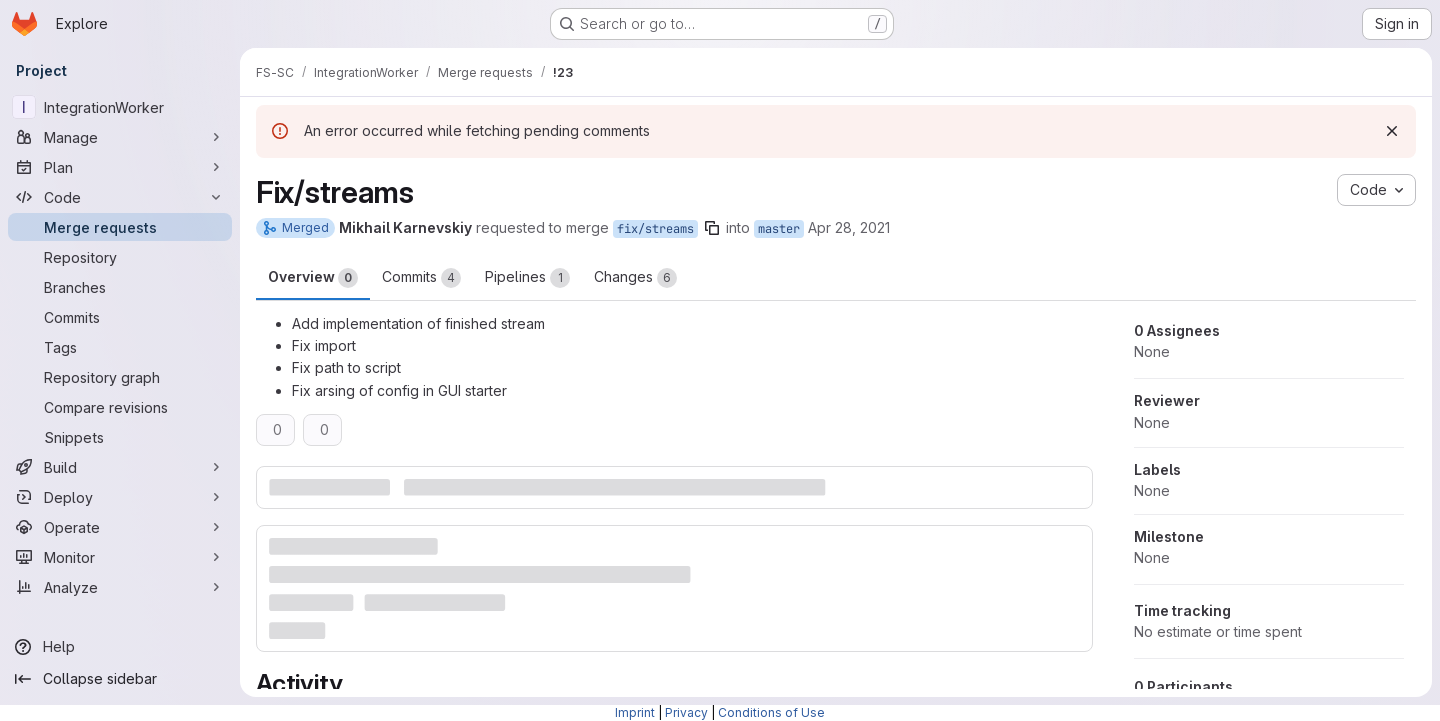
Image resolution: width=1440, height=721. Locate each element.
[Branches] (120, 287)
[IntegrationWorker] (120, 107)
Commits (421, 278)
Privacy (686, 712)
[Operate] (120, 527)
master (779, 229)
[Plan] (120, 167)
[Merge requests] (120, 227)
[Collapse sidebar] (120, 679)
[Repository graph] (120, 377)
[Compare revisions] (120, 407)
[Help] (120, 647)
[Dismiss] (1392, 131)
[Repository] (120, 257)
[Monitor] (120, 557)
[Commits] (120, 317)
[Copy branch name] (712, 228)
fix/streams (655, 229)
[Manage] (120, 137)
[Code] (120, 197)
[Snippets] (120, 437)
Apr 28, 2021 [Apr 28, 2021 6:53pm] (849, 227)
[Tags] (120, 347)
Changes (635, 278)
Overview (313, 278)
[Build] (120, 467)
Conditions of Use (771, 712)
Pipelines (527, 278)
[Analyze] (120, 587)
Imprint (635, 712)
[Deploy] (120, 497)
